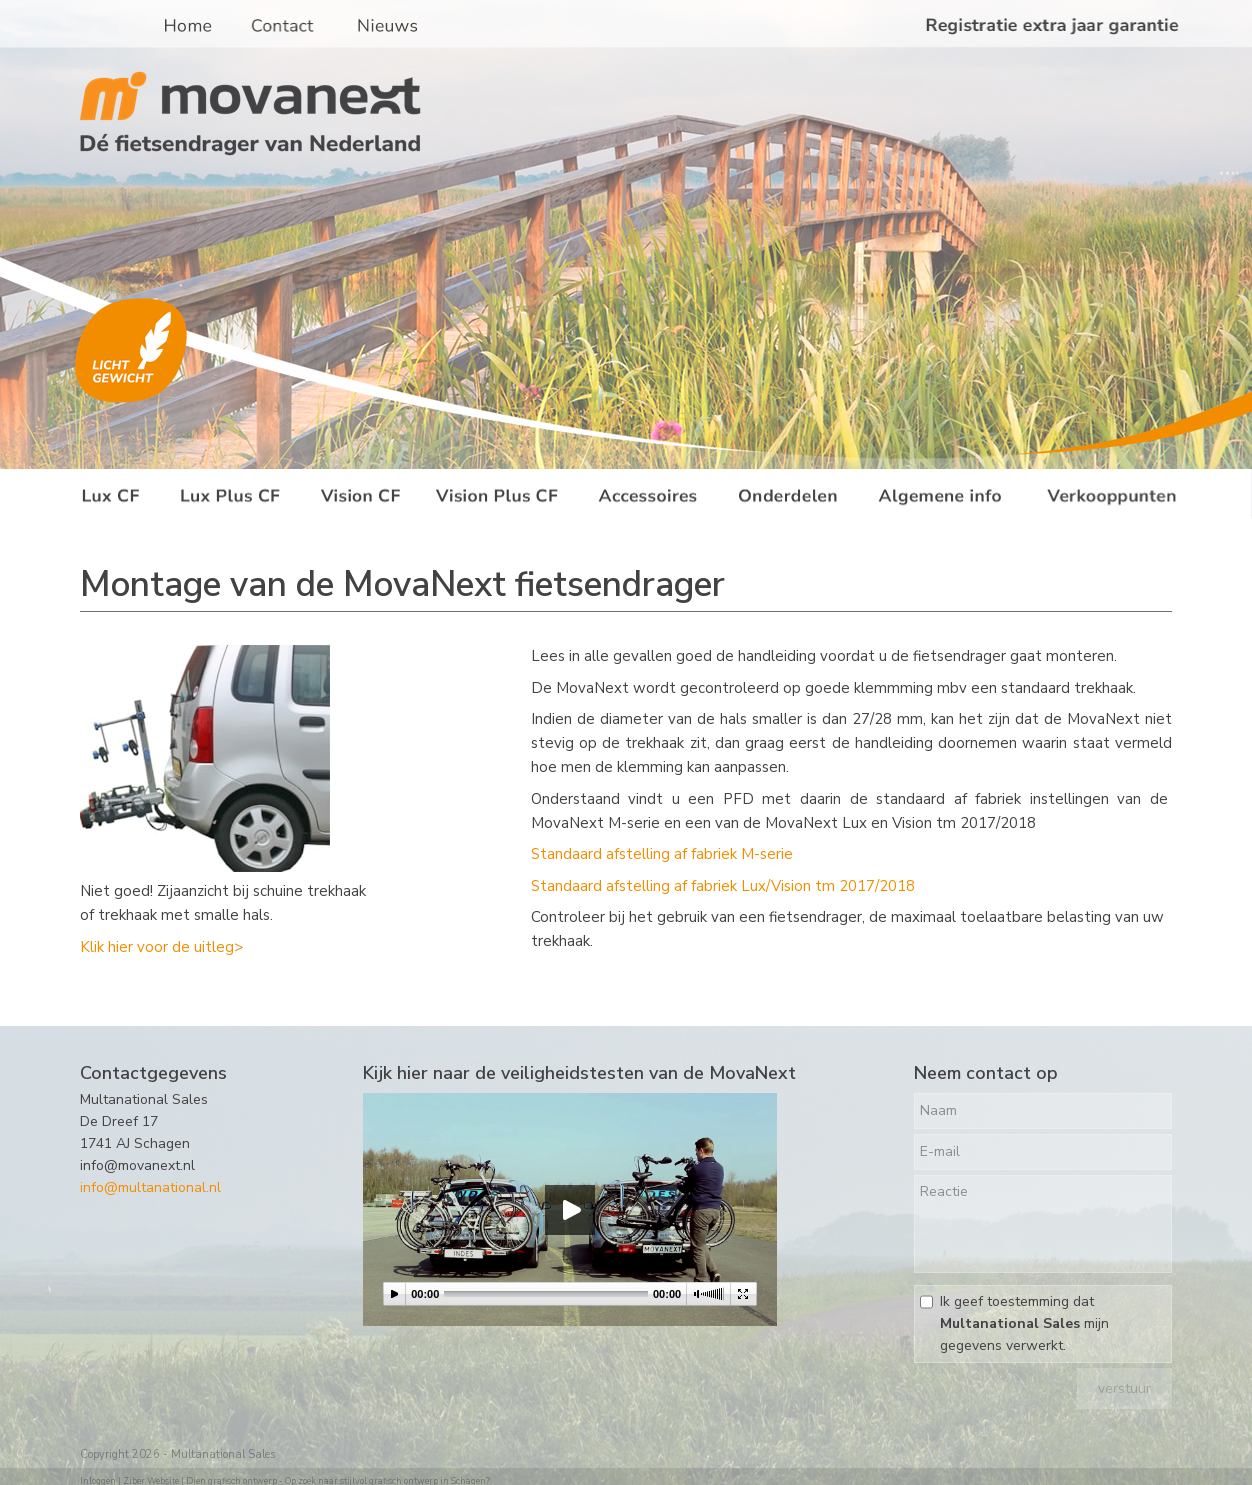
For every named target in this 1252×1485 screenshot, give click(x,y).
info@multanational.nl (150, 1187)
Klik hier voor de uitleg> (161, 947)
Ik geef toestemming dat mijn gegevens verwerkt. (1024, 1323)
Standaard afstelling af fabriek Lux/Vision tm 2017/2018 (723, 886)
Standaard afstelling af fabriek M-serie (662, 854)
